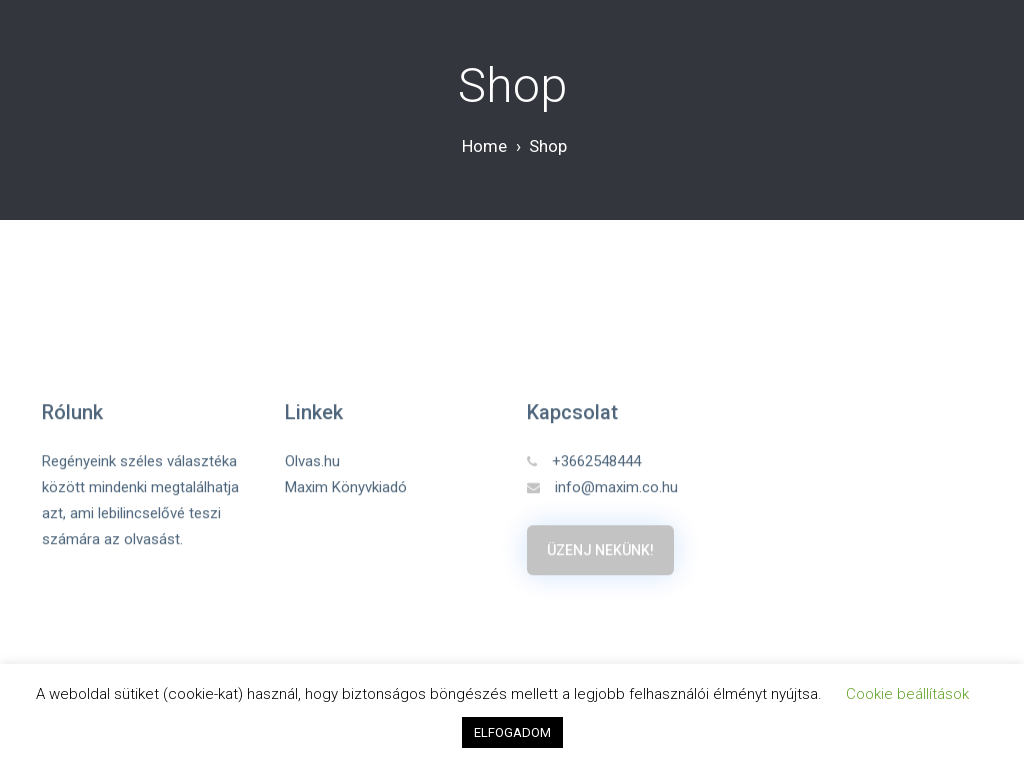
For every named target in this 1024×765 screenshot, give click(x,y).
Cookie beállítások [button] (907, 694)
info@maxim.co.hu (602, 487)
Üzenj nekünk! (600, 550)
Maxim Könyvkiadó (346, 487)
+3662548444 (584, 461)
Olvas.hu (312, 461)
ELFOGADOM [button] (512, 732)
